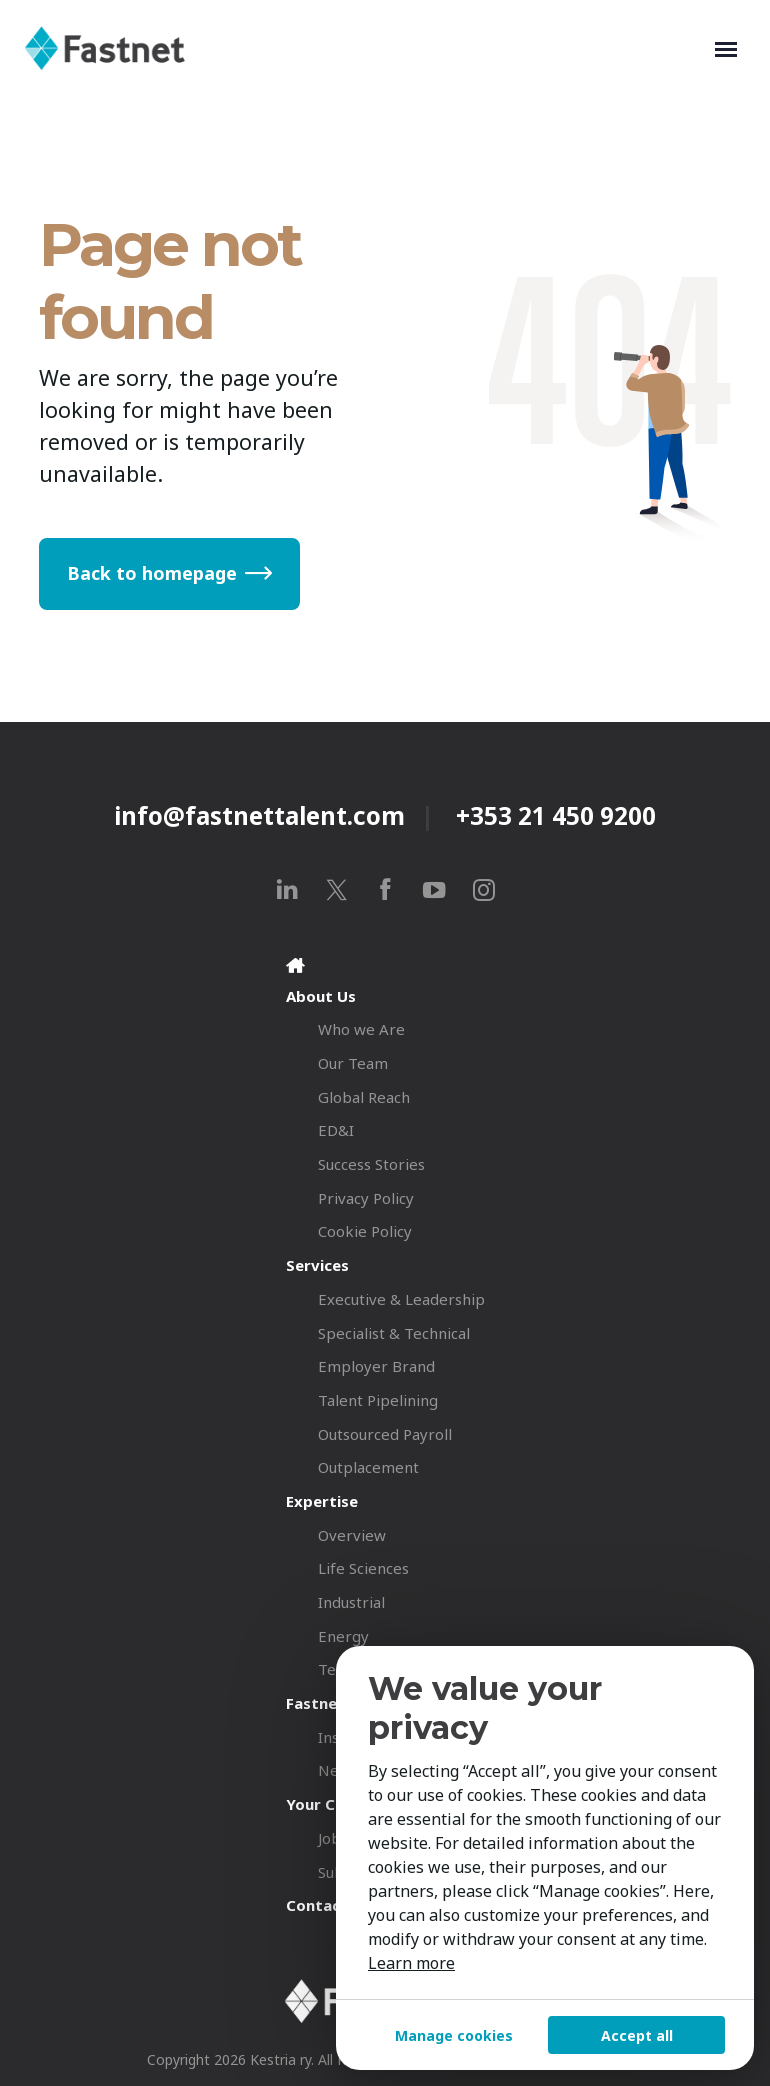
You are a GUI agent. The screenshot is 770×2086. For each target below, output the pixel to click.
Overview (352, 1535)
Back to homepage (152, 573)
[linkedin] (287, 889)
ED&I (336, 1130)
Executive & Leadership (401, 1299)
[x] (336, 889)
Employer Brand (376, 1366)
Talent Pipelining (378, 1400)
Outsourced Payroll (385, 1434)
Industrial (351, 1602)
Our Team (353, 1063)
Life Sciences (363, 1568)
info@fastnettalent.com (259, 815)
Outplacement (368, 1467)
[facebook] (385, 889)
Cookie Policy (365, 1231)
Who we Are (361, 1029)
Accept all (637, 2035)
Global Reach (364, 1097)
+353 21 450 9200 (556, 815)
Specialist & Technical (394, 1333)
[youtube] (434, 889)
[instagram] (483, 889)
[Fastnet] (365, 48)
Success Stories (371, 1164)
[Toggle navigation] (726, 48)
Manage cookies (454, 2035)
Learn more (411, 1963)
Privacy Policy (366, 1198)
